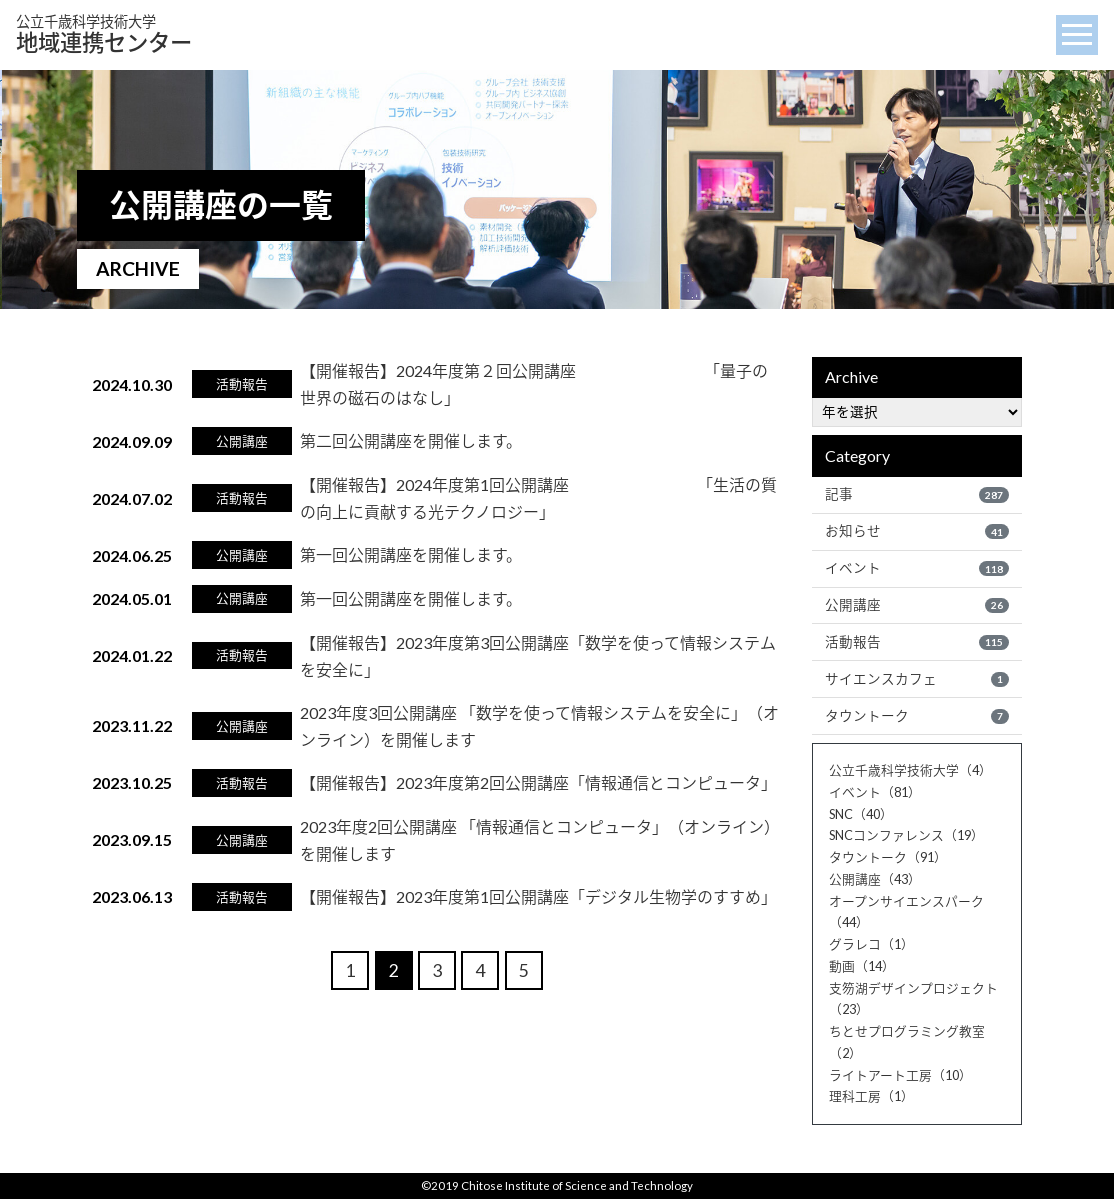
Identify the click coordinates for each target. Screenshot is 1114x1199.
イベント (917, 568)
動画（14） (862, 966)
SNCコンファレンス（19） (906, 835)
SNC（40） (861, 814)
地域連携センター (104, 34)
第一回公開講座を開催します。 (411, 554)
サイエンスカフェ (917, 679)
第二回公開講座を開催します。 (411, 440)
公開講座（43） (875, 879)
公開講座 (917, 605)
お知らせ (917, 531)
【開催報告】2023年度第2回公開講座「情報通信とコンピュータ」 (538, 782)
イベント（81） (875, 792)
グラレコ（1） (871, 944)
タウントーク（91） (888, 857)
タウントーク (917, 716)
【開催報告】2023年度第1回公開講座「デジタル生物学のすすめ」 (538, 896)
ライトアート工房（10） (900, 1075)
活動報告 (917, 642)
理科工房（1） (871, 1096)
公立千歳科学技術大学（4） (910, 770)
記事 (917, 494)
